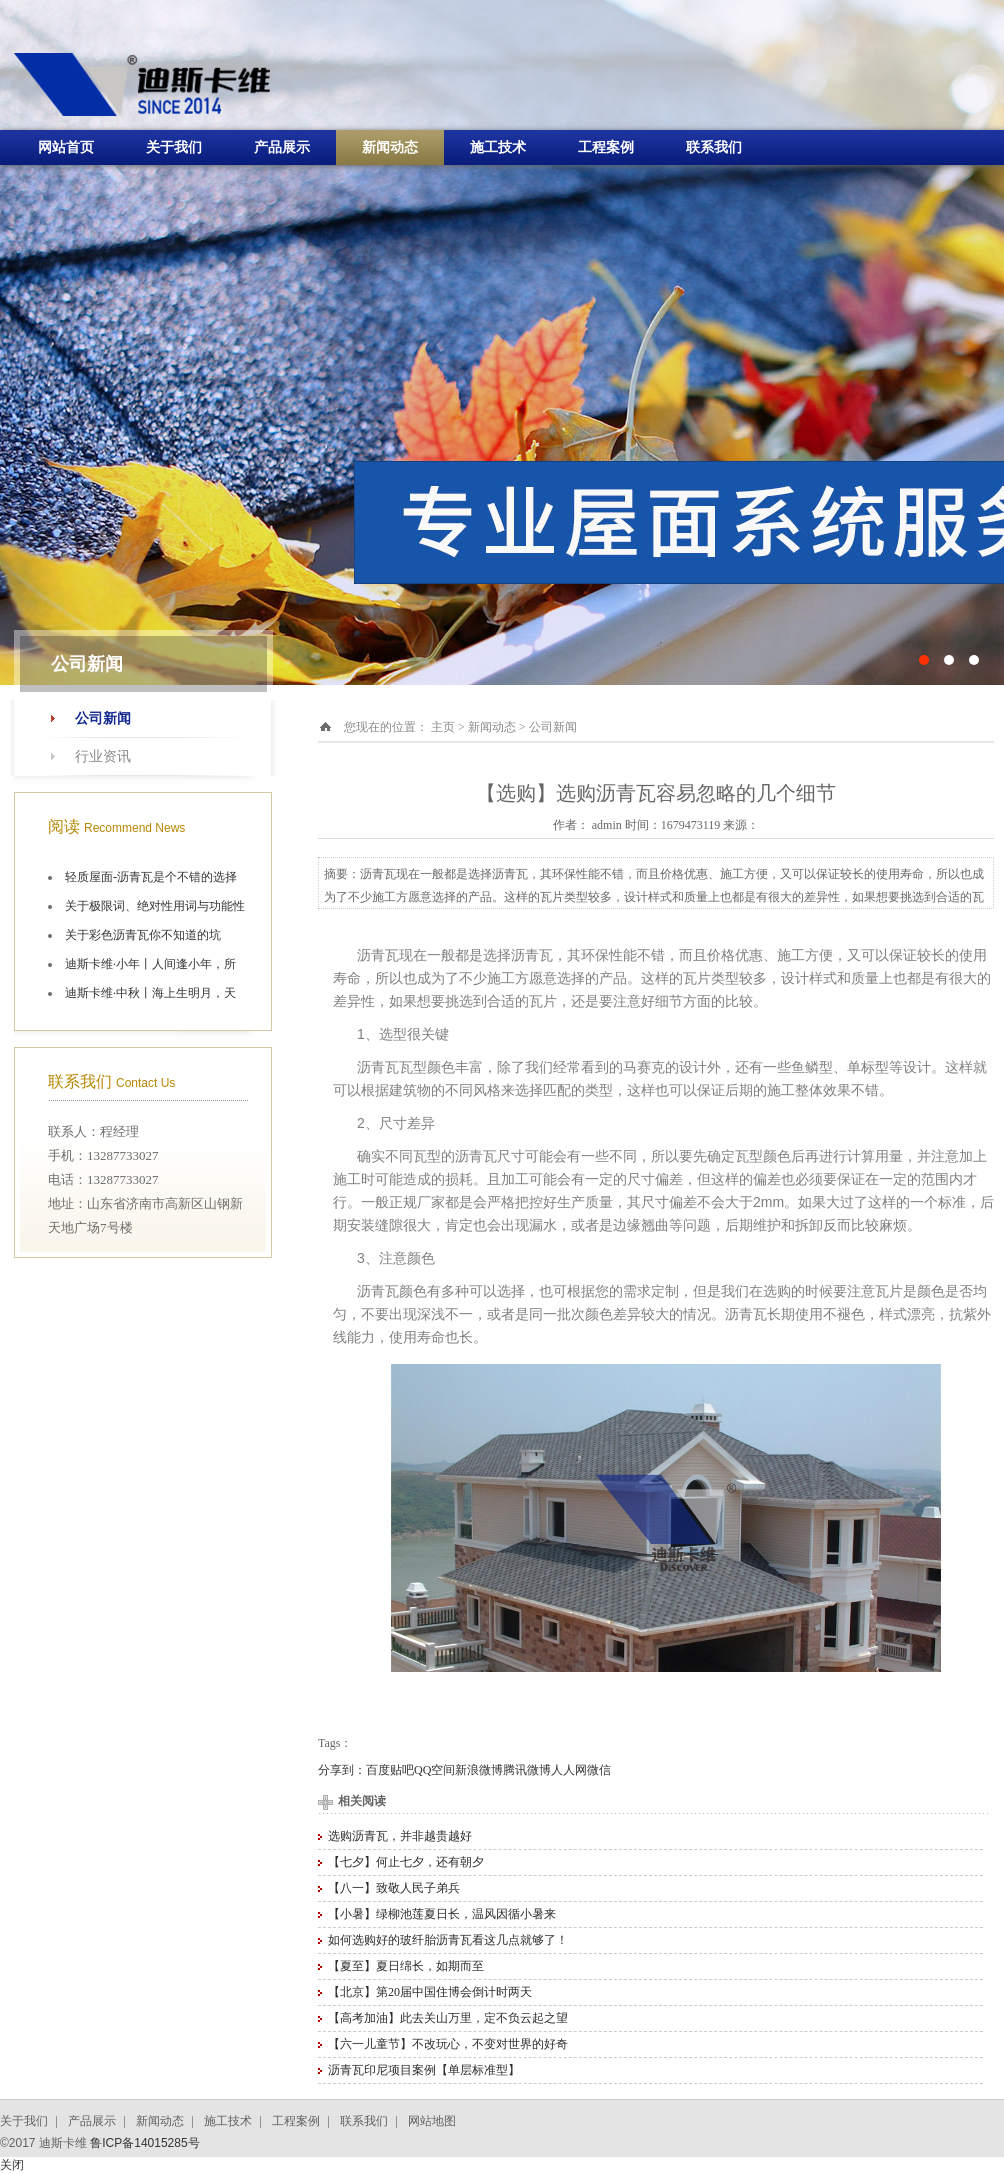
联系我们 (714, 147)
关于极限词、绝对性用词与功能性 (155, 906)
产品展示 (282, 147)
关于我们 (174, 147)
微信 (599, 1770)
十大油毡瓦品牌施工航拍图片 (502, 342)
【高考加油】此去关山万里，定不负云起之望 (448, 2018)
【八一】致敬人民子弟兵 (394, 1888)
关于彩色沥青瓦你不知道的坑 (143, 935)
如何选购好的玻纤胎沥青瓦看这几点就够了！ (448, 1940)
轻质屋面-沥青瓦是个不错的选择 (151, 877)
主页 (443, 727)
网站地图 (432, 2121)
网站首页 (66, 147)
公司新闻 (103, 718)
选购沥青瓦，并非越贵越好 (400, 1836)
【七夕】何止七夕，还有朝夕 (406, 1862)
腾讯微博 (527, 1770)
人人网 (569, 1770)
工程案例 (606, 147)
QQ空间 (434, 1770)
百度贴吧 (390, 1770)
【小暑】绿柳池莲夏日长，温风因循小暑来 (442, 1914)
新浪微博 (479, 1770)
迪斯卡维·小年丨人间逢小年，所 (150, 964)
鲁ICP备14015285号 (144, 2143)
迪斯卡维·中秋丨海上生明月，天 (150, 993)
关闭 (12, 2165)
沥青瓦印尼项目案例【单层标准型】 (424, 2070)
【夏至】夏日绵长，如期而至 (406, 1966)
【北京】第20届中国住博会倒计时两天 (430, 1992)
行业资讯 (103, 756)
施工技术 (498, 147)
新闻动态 (390, 147)
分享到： (342, 1770)
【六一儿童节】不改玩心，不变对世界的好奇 (448, 2044)
